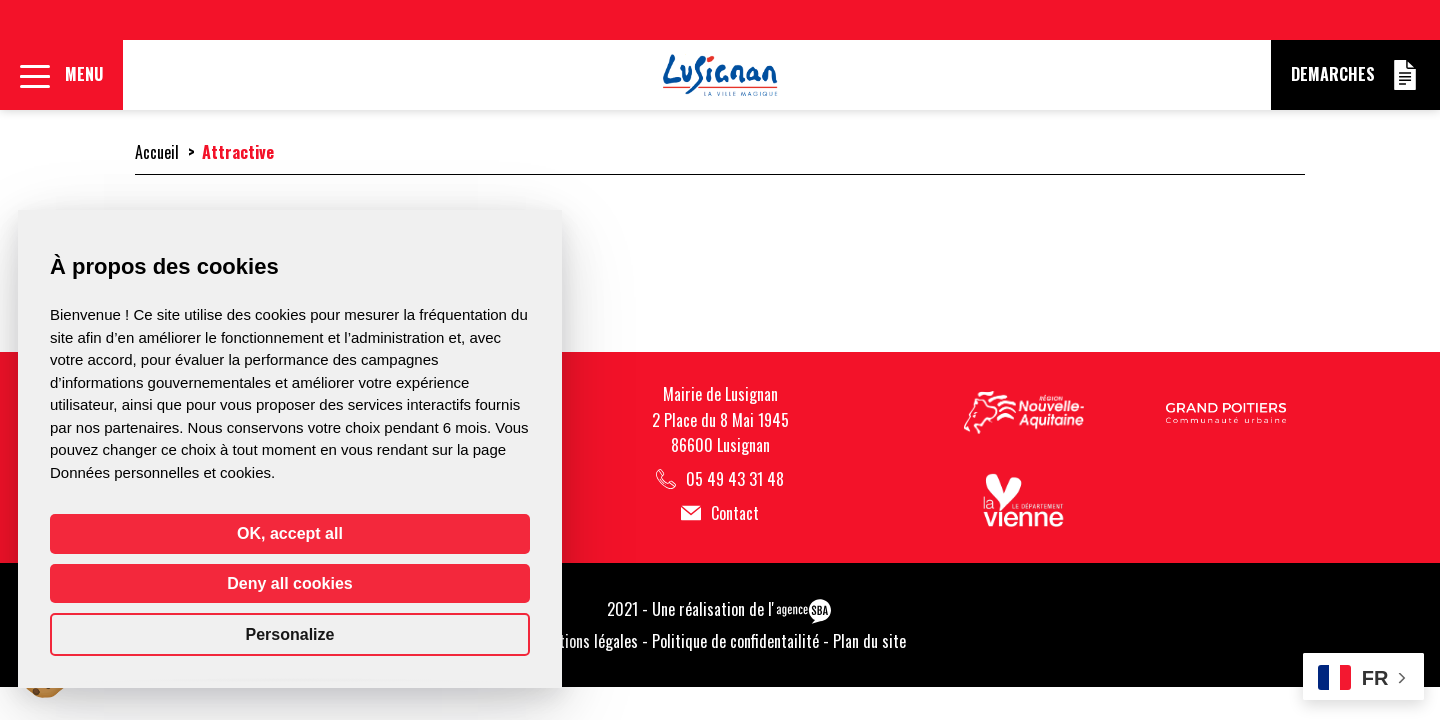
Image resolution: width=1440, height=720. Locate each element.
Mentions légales (586, 641)
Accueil (157, 152)
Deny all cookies (289, 583)
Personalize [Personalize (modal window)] (290, 634)
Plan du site (869, 641)
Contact (720, 513)
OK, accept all (290, 533)
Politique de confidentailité (735, 641)
